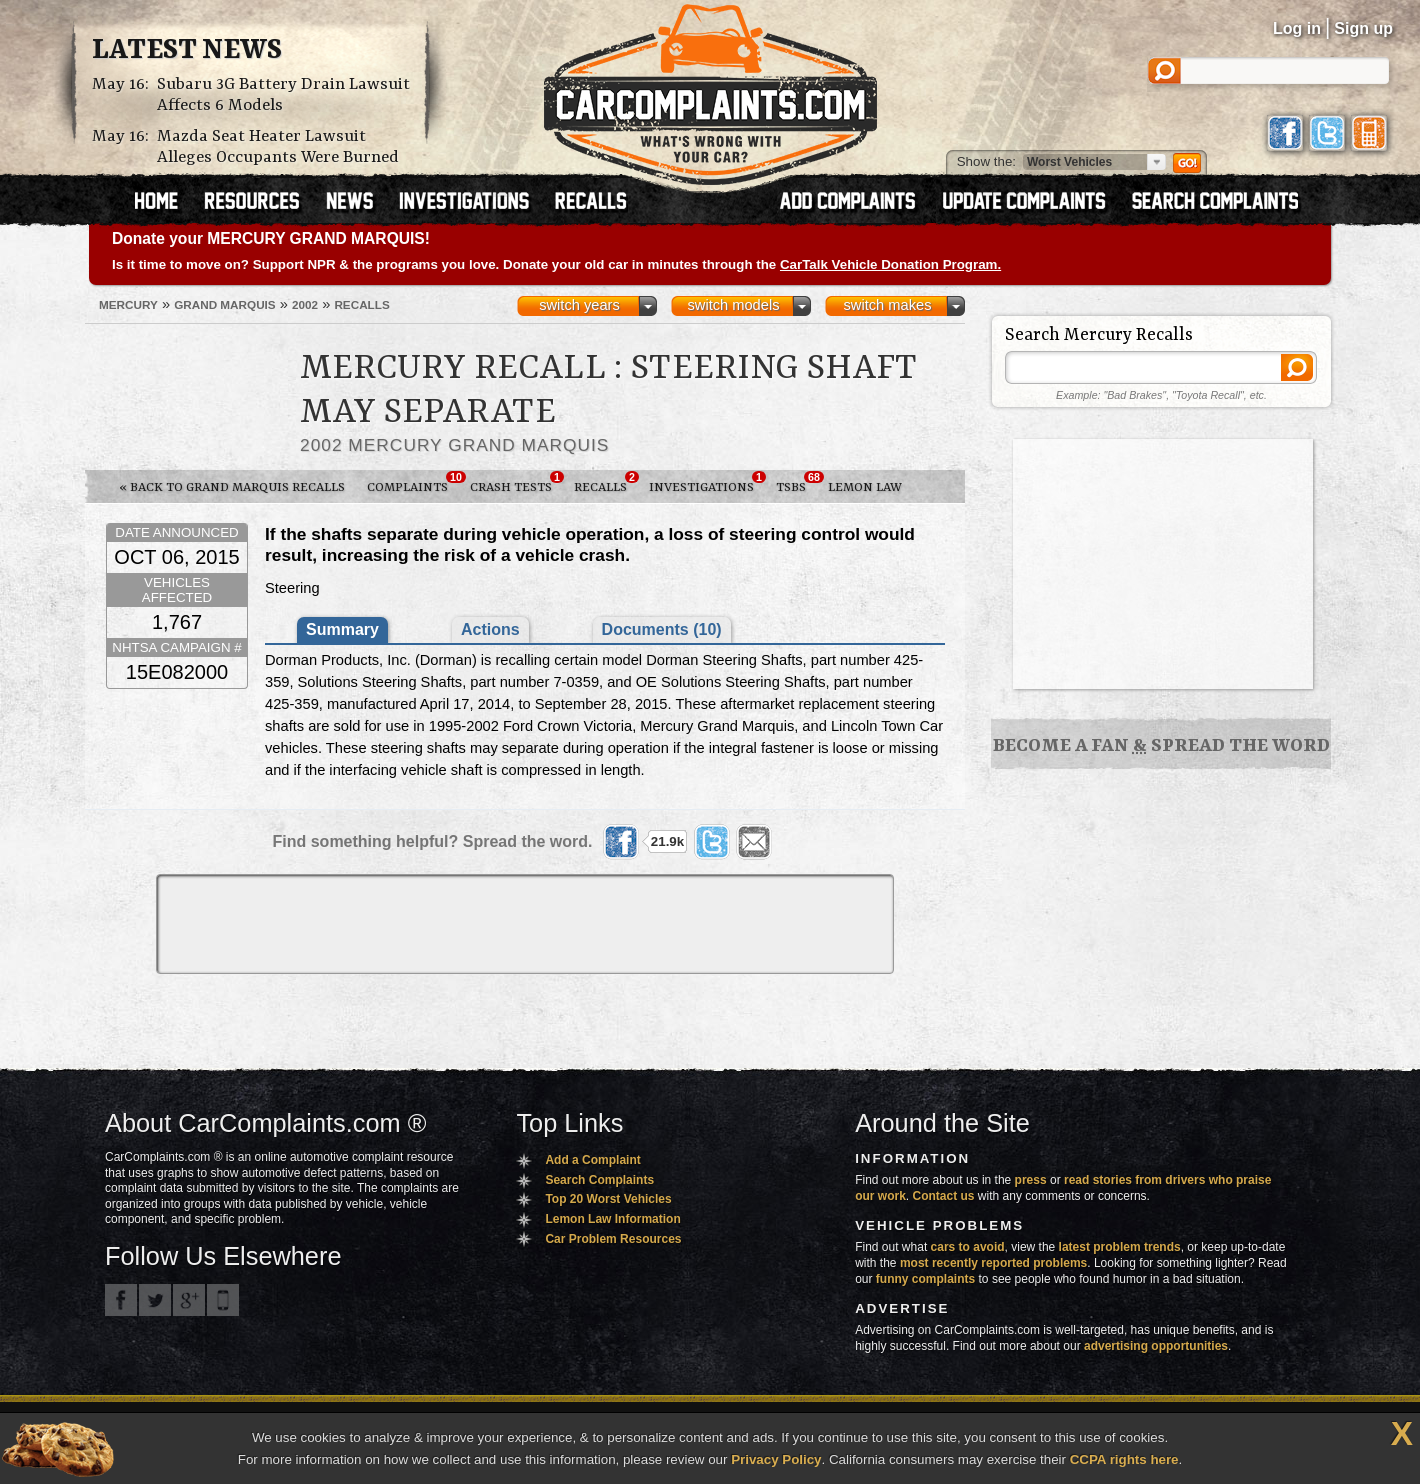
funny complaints (925, 1279)
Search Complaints (599, 1180)
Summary (342, 629)
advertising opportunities (1156, 1346)
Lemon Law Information (612, 1219)
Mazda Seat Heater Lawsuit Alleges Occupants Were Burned (278, 147)
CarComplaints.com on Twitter (155, 1300)
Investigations (707, 483)
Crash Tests (516, 483)
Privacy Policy (776, 1459)
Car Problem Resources (613, 1239)
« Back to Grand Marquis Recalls (232, 487)
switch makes (888, 305)
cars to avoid (968, 1247)
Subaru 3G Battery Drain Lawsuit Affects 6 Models (283, 95)
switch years (579, 305)
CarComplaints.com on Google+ (189, 1300)
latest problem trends (1120, 1247)
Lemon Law (865, 487)
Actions (490, 629)
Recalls (606, 483)
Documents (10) (662, 629)
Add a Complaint (592, 1160)
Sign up (1363, 28)
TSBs (796, 483)
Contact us (944, 1196)
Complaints (413, 483)
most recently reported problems (993, 1263)
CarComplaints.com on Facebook (121, 1300)
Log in (1297, 28)
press (1031, 1180)
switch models (733, 305)
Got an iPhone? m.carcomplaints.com (223, 1300)
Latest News (187, 51)
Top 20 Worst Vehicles (608, 1199)
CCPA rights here (1124, 1459)
